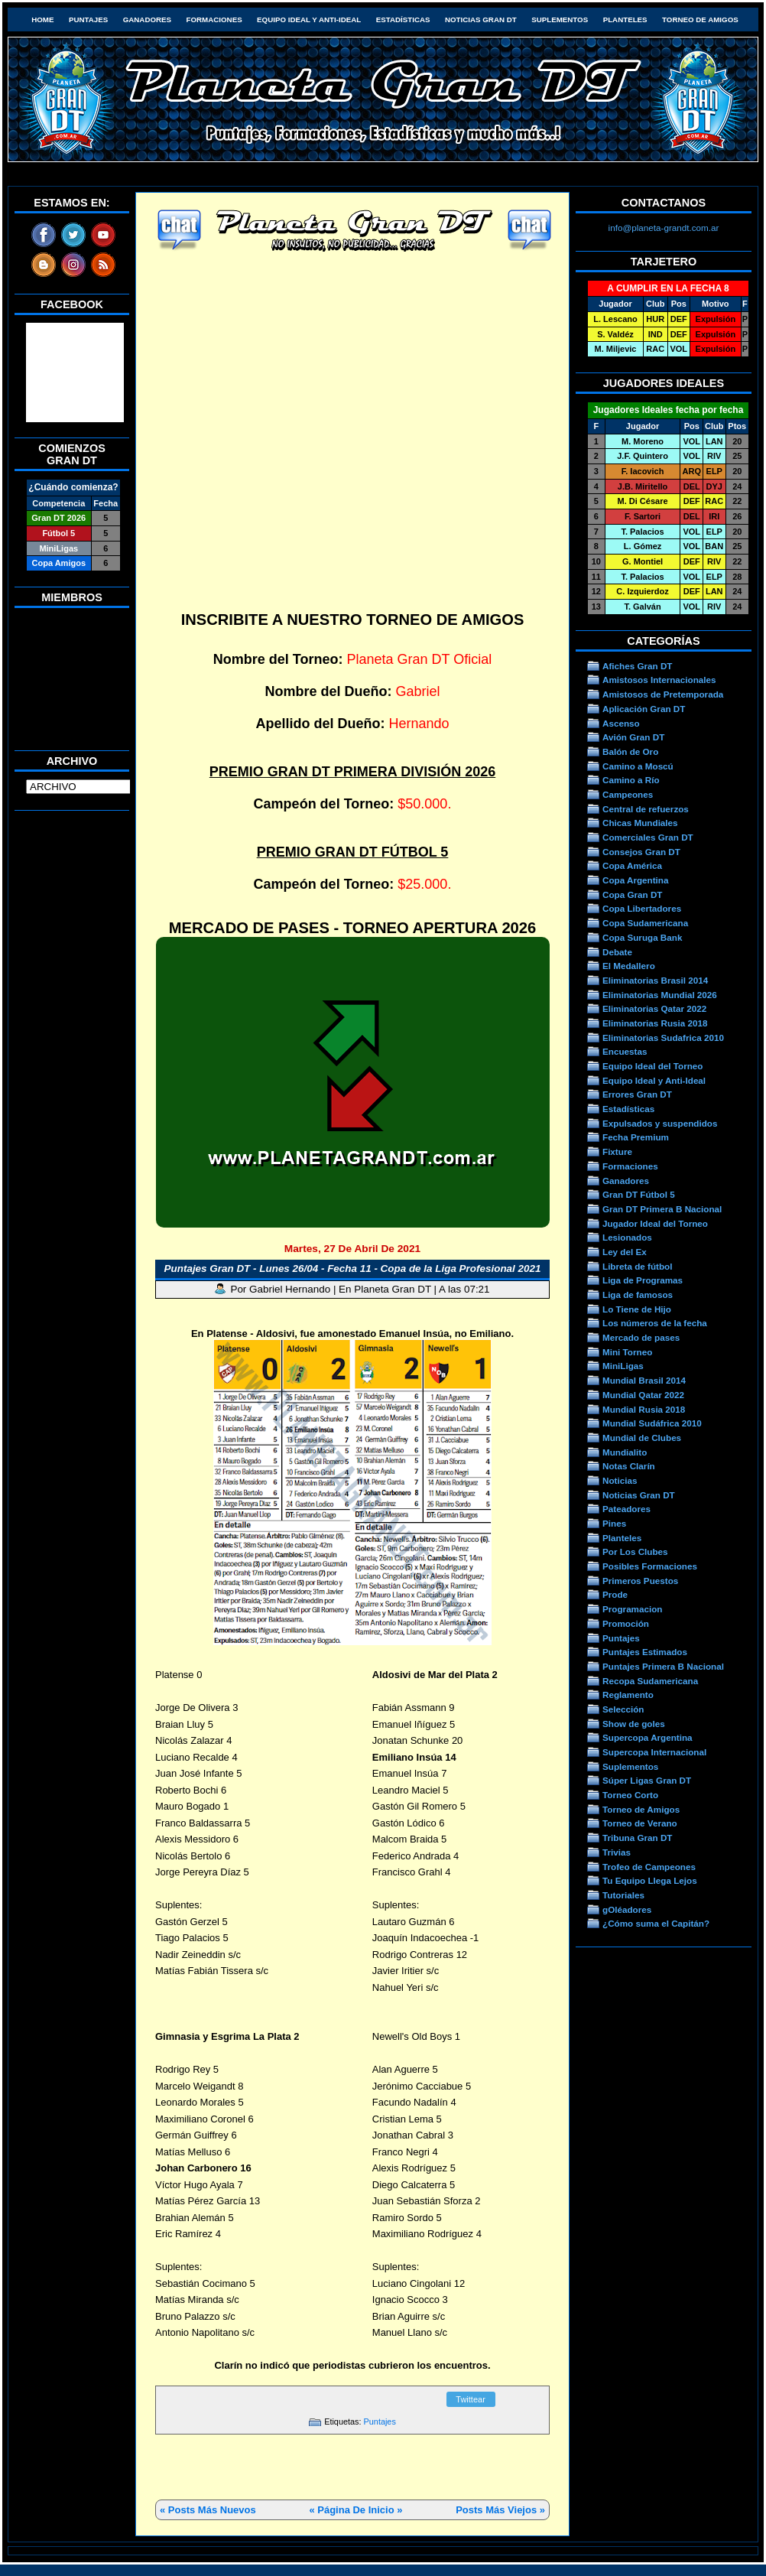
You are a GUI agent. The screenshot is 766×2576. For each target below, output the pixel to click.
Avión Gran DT (633, 737)
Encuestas (624, 1051)
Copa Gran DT (632, 894)
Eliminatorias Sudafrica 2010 (663, 1037)
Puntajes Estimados (644, 1652)
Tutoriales (623, 1895)
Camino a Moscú (637, 766)
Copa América (632, 865)
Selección (623, 1709)
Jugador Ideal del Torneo (655, 1223)
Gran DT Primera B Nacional (662, 1209)
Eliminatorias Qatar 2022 (654, 1008)
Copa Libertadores (641, 908)
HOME (42, 19)
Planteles (625, 19)
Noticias (619, 1480)
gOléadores (626, 1909)
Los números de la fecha (654, 1323)
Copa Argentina (635, 880)
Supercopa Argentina (647, 1737)
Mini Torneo (627, 1352)
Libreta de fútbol (637, 1266)
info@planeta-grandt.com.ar (664, 228)
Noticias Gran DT (481, 19)
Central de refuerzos (645, 809)
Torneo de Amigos (700, 19)
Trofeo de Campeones (649, 1867)
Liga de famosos (637, 1294)
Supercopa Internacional (654, 1752)
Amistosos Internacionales (659, 680)
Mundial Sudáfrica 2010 (652, 1423)
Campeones (627, 794)
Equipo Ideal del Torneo (652, 1066)
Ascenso (621, 723)
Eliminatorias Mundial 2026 (659, 995)
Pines (614, 1523)
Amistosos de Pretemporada (662, 694)
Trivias (616, 1852)
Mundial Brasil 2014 (644, 1380)
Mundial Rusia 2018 (643, 1409)
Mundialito (624, 1452)
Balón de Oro (630, 751)
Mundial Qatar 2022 (643, 1395)
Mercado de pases (641, 1337)
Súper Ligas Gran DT (646, 1780)
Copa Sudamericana (645, 923)
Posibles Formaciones (649, 1566)
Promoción (625, 1623)
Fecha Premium (635, 1137)
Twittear (470, 2399)
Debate (617, 952)
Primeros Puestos (640, 1581)
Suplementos (559, 19)
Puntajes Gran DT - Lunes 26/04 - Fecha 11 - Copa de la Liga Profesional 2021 (352, 1268)
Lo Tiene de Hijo (636, 1309)
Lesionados (627, 1237)
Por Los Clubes (635, 1551)
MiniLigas (623, 1366)
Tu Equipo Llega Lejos (649, 1880)
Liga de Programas (642, 1280)
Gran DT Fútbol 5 (638, 1194)
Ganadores (147, 19)
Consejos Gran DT (641, 852)
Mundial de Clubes (641, 1437)
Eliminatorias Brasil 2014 (655, 980)
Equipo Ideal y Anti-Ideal (309, 19)
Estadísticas (403, 19)
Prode (615, 1594)
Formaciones (214, 19)
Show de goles (633, 1724)
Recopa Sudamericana (650, 1681)
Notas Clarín (628, 1466)
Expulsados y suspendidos (659, 1123)
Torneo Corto (630, 1795)
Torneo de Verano (639, 1823)
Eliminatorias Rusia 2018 (655, 1023)
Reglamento (628, 1694)
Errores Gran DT (637, 1094)
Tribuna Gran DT (637, 1838)
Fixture (617, 1151)
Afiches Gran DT (637, 666)
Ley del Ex (624, 1252)
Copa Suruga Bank (642, 937)
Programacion (632, 1609)
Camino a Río (631, 780)
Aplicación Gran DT (643, 709)
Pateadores (626, 1509)
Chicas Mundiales (640, 823)
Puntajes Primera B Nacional (663, 1666)
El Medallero (628, 966)
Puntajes (88, 19)
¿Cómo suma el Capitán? (655, 1923)
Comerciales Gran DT (647, 837)
